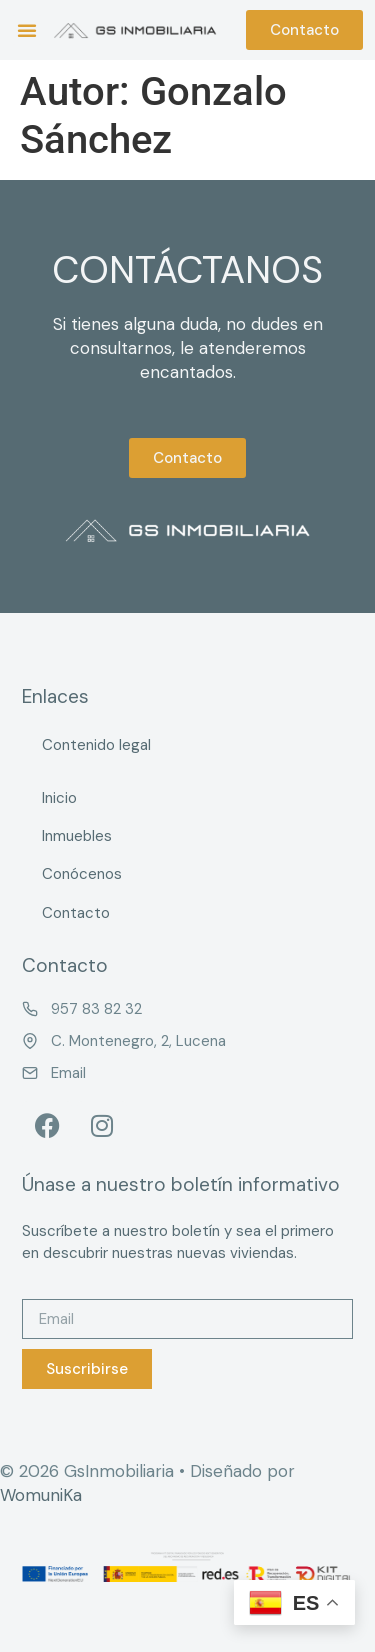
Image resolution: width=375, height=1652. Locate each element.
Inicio (59, 798)
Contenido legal (96, 745)
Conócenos (82, 874)
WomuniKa (41, 1495)
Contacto (76, 913)
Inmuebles (77, 836)
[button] (27, 30)
